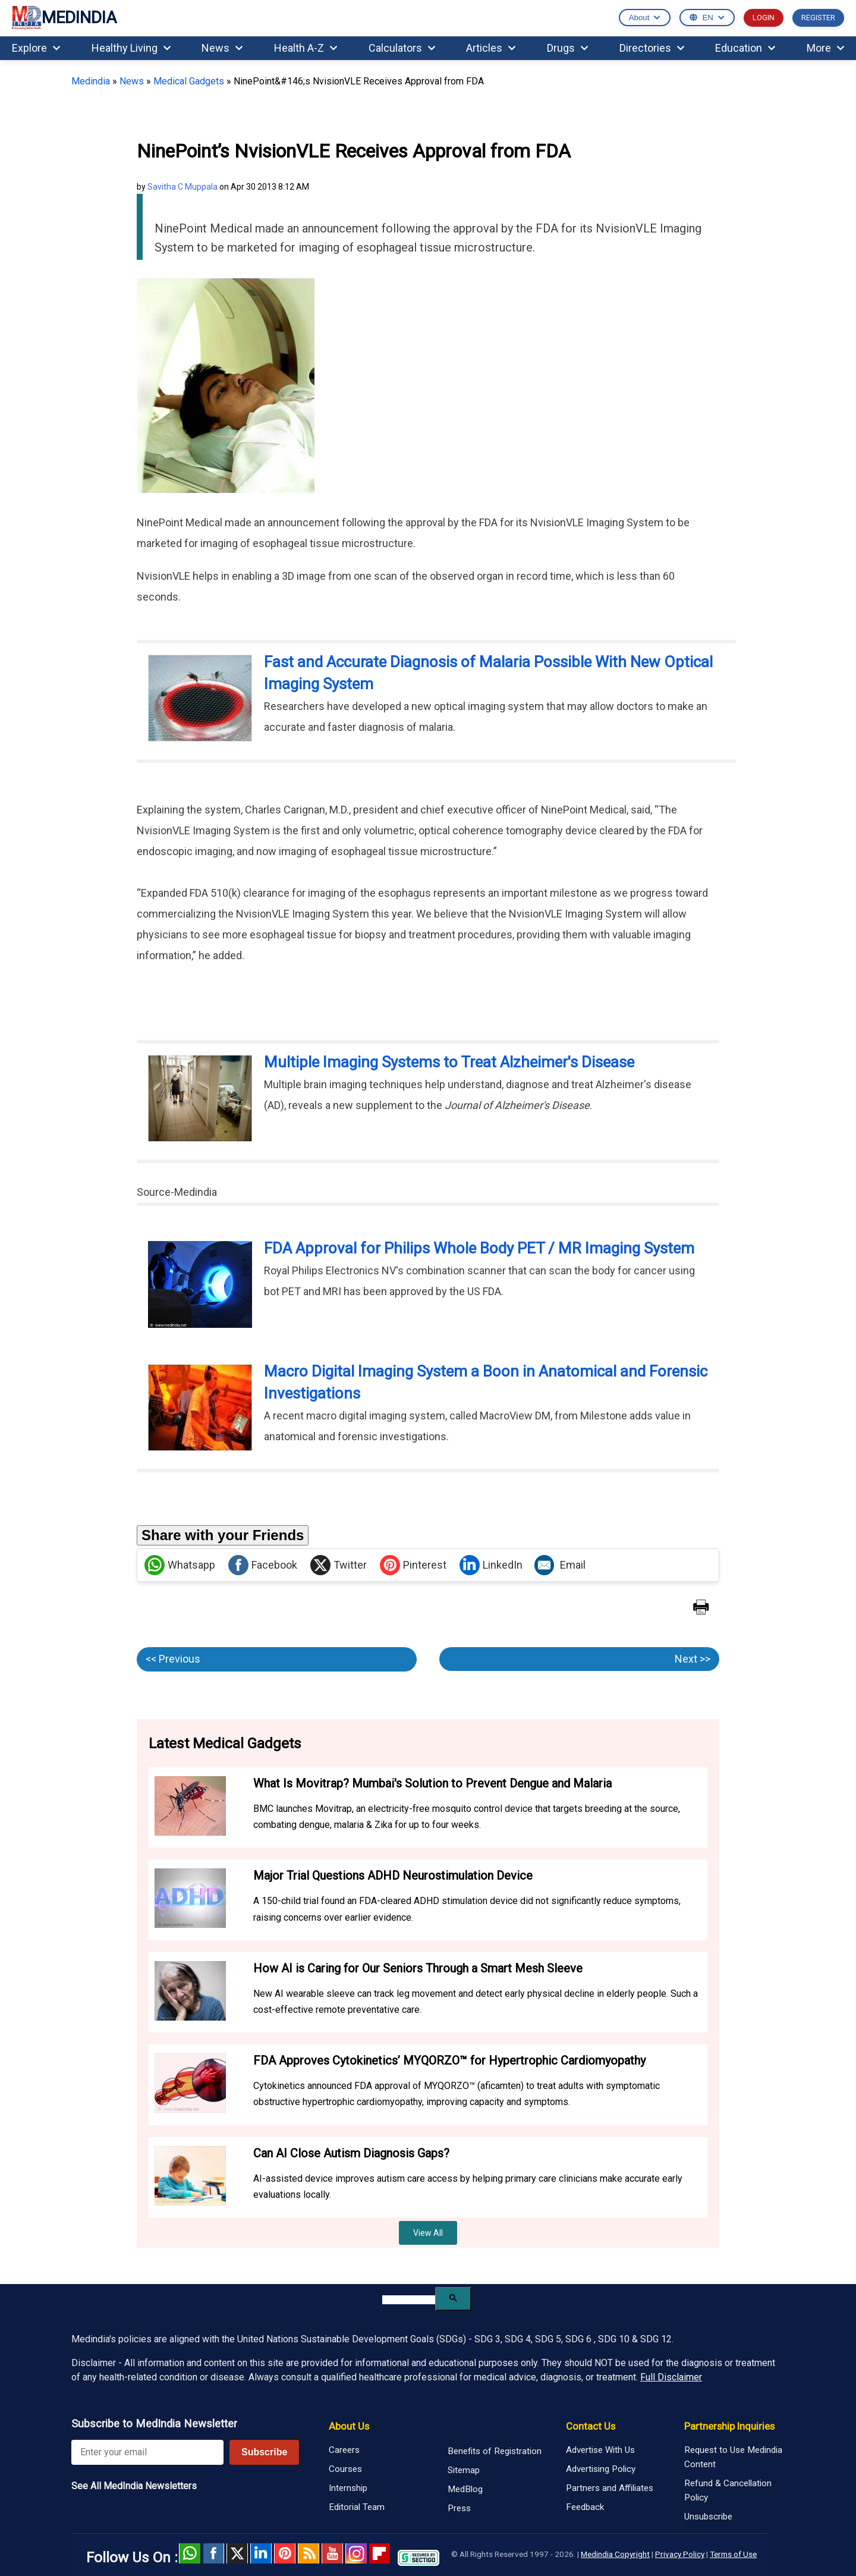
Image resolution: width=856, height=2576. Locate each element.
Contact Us (590, 2426)
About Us (349, 2426)
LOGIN (764, 17)
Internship (348, 2488)
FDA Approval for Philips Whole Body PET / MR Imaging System (479, 1248)
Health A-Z (305, 48)
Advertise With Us (600, 2450)
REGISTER (818, 17)
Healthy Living (131, 48)
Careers (344, 2450)
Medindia (90, 81)
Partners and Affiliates (609, 2488)
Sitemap (464, 2470)
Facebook (262, 1565)
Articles (490, 48)
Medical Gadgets (188, 81)
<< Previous (173, 1659)
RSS (308, 2553)
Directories (651, 48)
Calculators (402, 48)
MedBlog (465, 2489)
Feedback (585, 2507)
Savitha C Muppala (182, 186)
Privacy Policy (679, 2554)
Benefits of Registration (495, 2451)
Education (745, 48)
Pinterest (413, 1565)
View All (428, 2233)
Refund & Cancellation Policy (728, 2490)
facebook (213, 2553)
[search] (408, 2299)
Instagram (356, 2553)
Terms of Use (733, 2554)
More (825, 48)
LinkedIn (491, 1565)
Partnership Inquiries (729, 2426)
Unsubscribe (708, 2516)
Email (560, 1565)
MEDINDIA (64, 18)
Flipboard (380, 2553)
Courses (345, 2469)
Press (459, 2508)
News (222, 48)
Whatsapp (179, 1565)
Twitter (338, 1565)
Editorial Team (357, 2507)
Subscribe (264, 2452)
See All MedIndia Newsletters (134, 2486)
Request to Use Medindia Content (733, 2457)
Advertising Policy (600, 2469)
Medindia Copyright (615, 2554)
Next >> (692, 1659)
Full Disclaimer (671, 2377)
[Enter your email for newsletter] (147, 2452)
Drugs (567, 48)
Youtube (332, 2553)
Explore (36, 48)
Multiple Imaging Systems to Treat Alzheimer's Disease (449, 1062)
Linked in (261, 2553)
